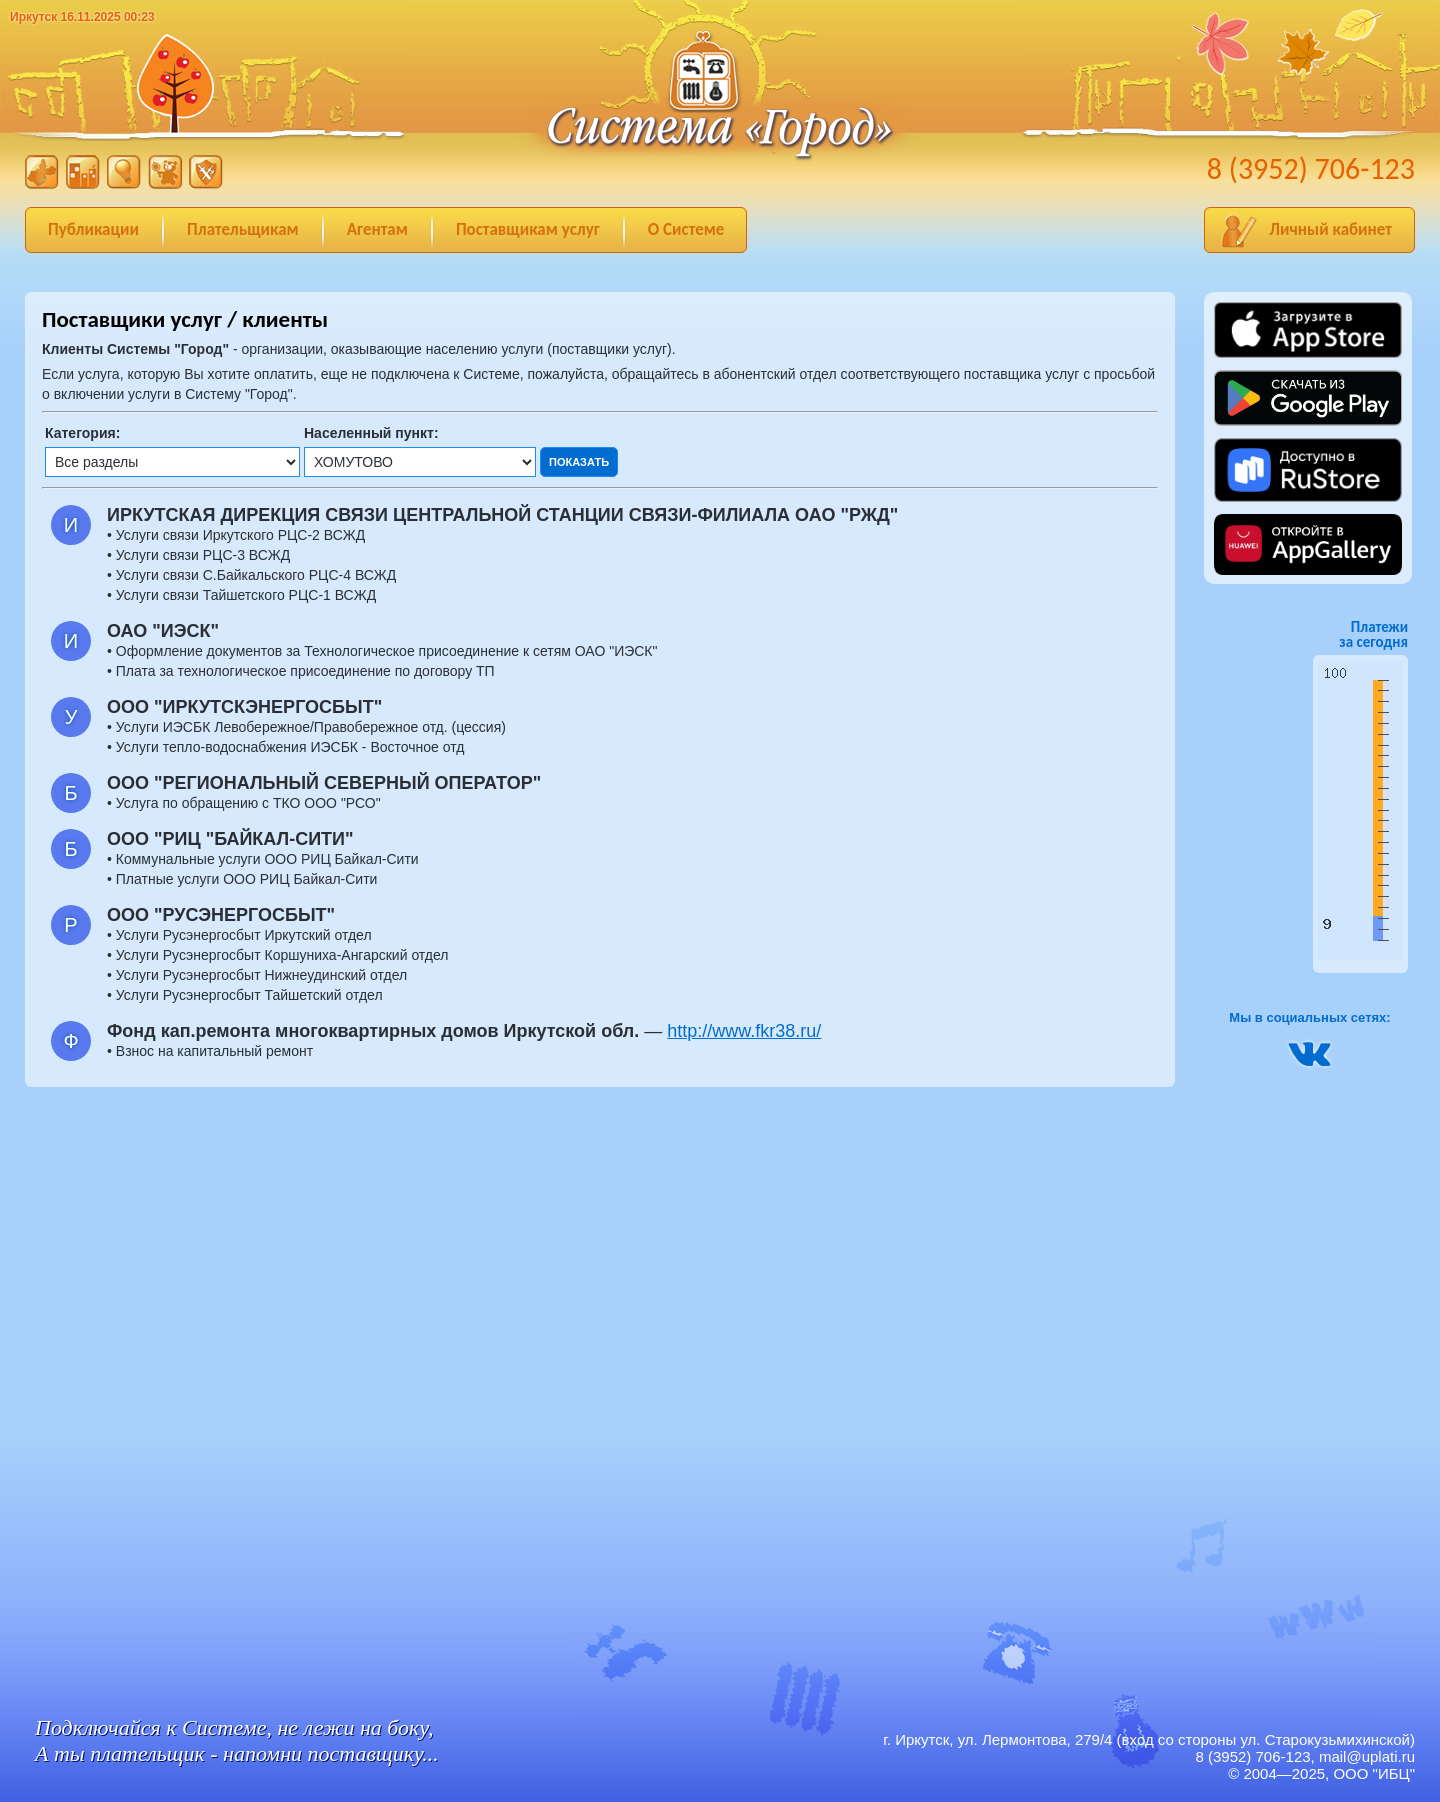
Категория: (82, 433)
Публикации (93, 229)
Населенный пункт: (371, 433)
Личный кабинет (1330, 229)
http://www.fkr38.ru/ (744, 1031)
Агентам (377, 229)
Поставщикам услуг (528, 229)
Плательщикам (243, 229)
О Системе (686, 229)
